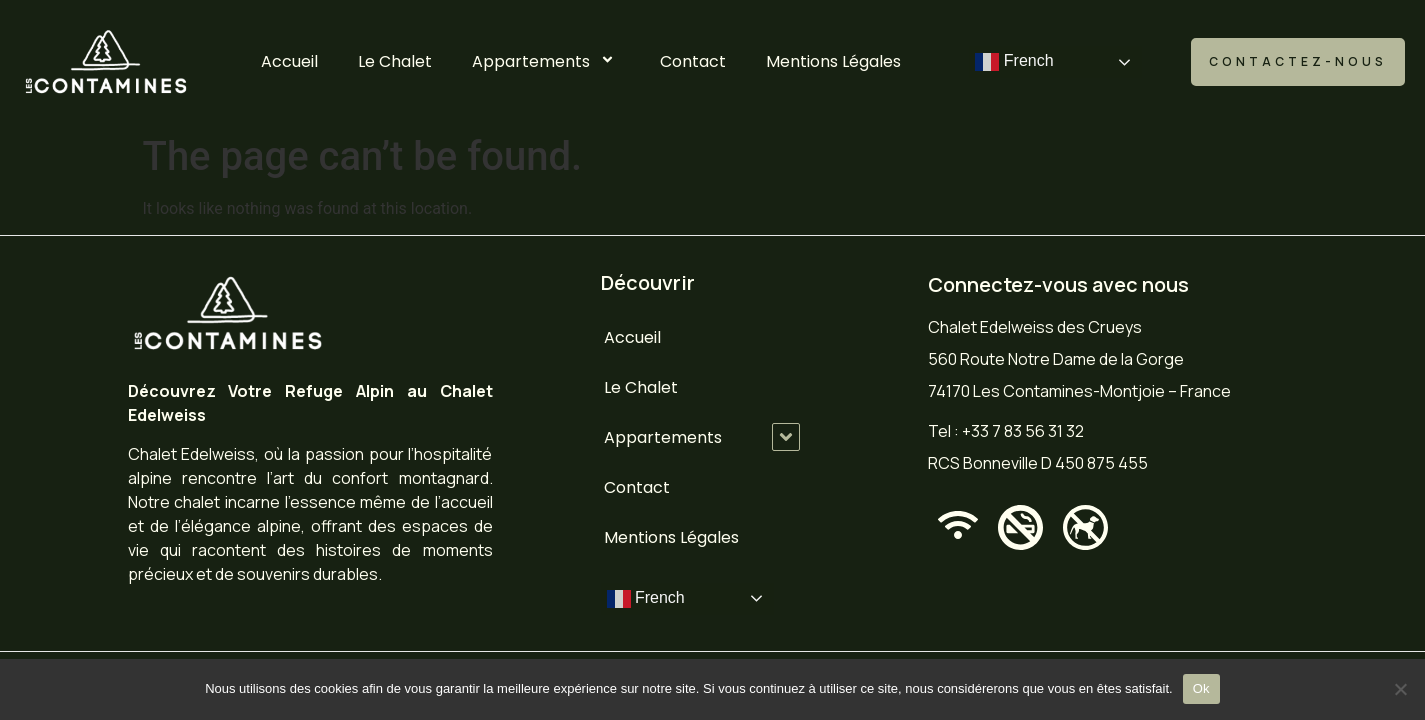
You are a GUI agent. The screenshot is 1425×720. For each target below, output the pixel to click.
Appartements (546, 61)
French (1014, 62)
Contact (693, 61)
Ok (1201, 688)
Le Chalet (395, 61)
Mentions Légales (833, 61)
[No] (1400, 689)
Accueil (289, 61)
